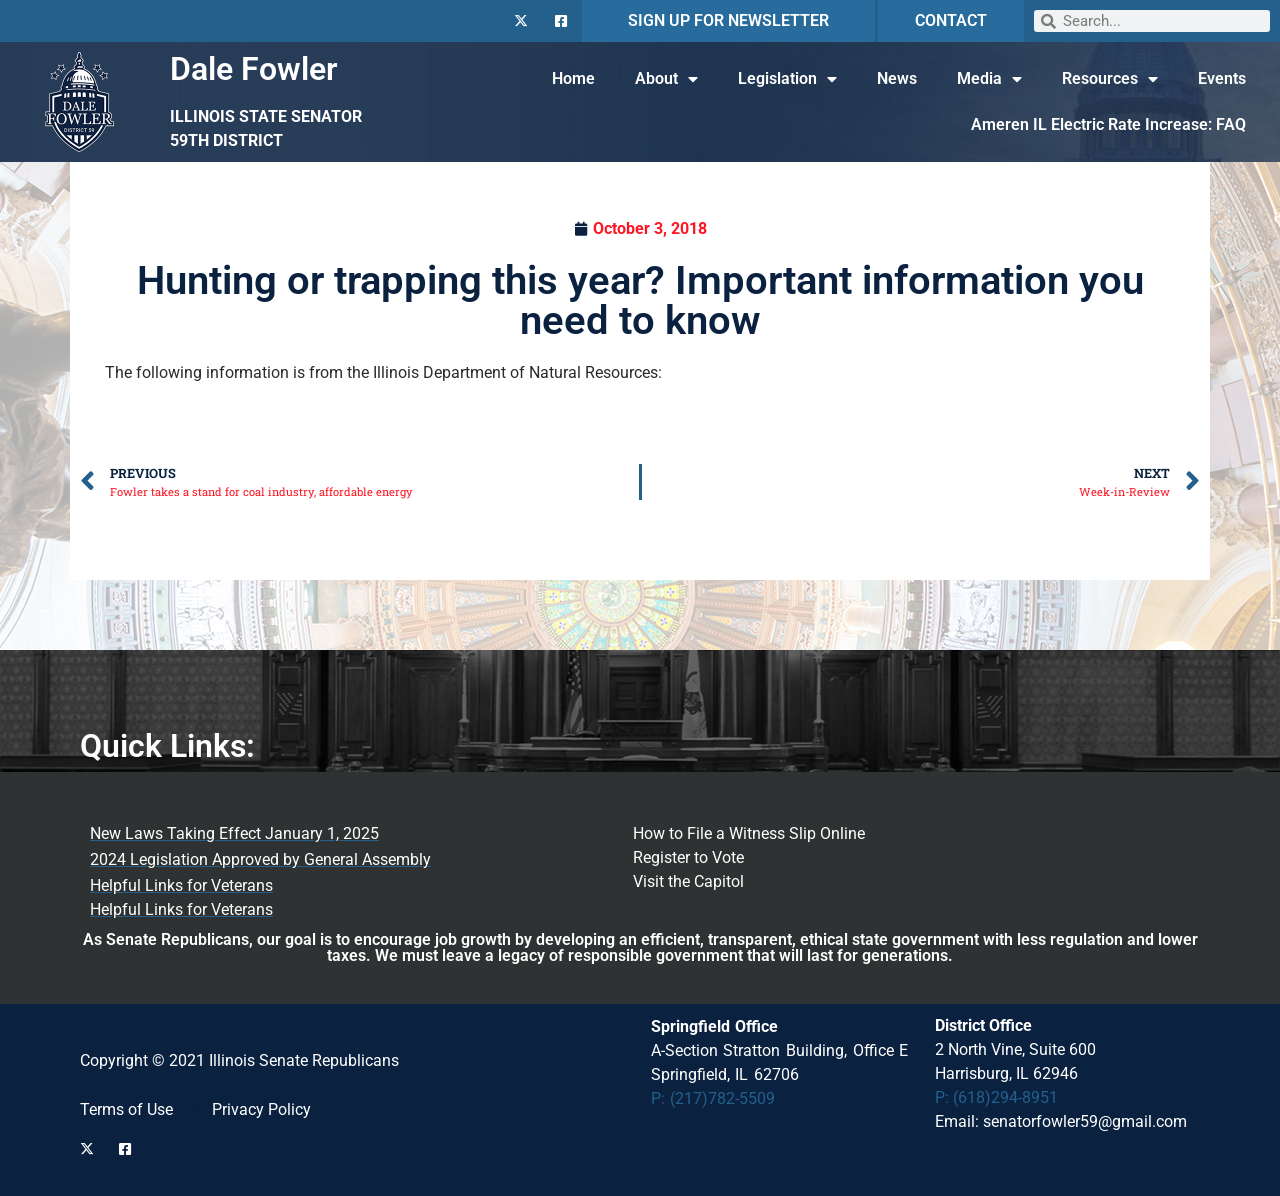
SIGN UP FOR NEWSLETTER (728, 20)
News (897, 78)
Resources (1110, 79)
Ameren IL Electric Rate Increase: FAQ (1108, 124)
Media (989, 79)
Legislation (787, 79)
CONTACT (951, 20)
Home (573, 78)
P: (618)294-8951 (996, 1097)
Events (1222, 78)
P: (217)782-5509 (713, 1098)
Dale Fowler (254, 69)
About (666, 79)
